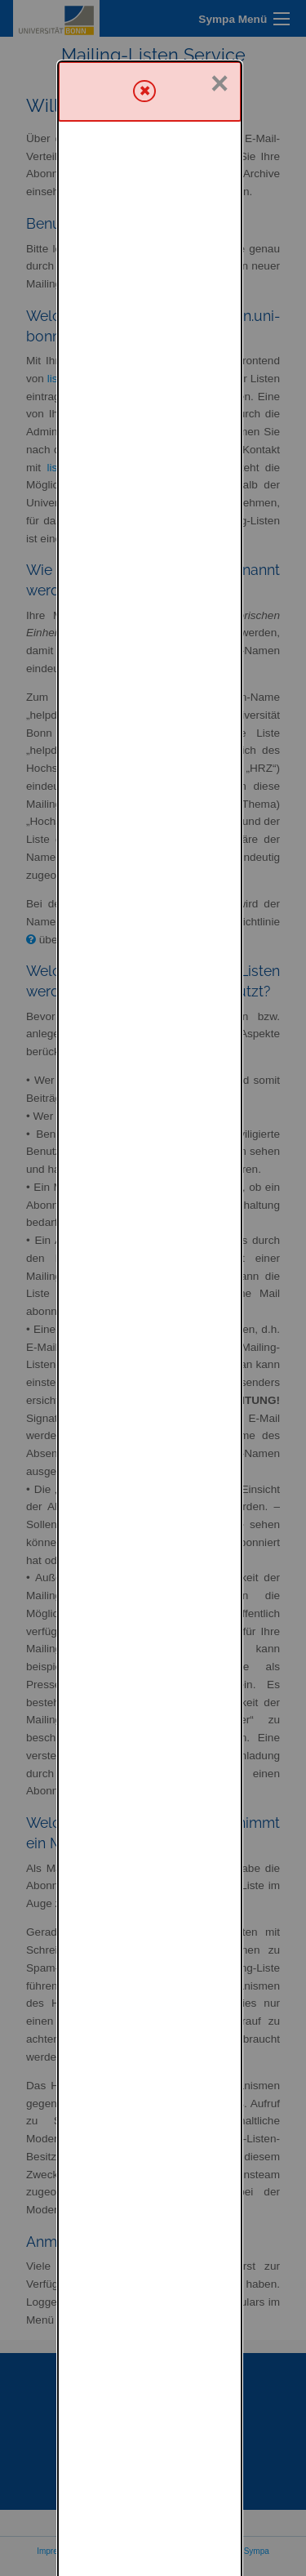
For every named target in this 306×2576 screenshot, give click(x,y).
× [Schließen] (219, 22)
